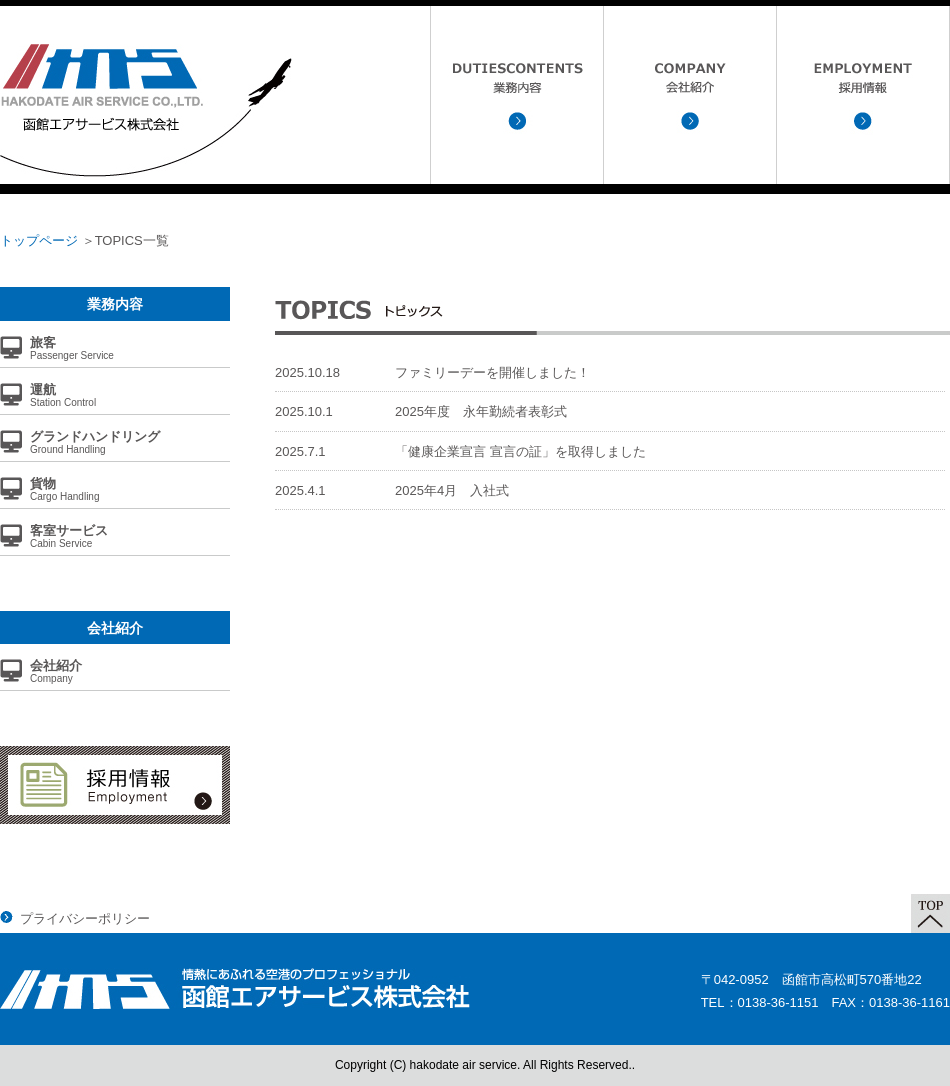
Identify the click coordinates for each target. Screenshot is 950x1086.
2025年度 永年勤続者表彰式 (481, 411)
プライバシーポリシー (85, 918)
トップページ (39, 240)
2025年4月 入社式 (452, 490)
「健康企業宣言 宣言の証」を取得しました (520, 451)
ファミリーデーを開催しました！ (492, 372)
